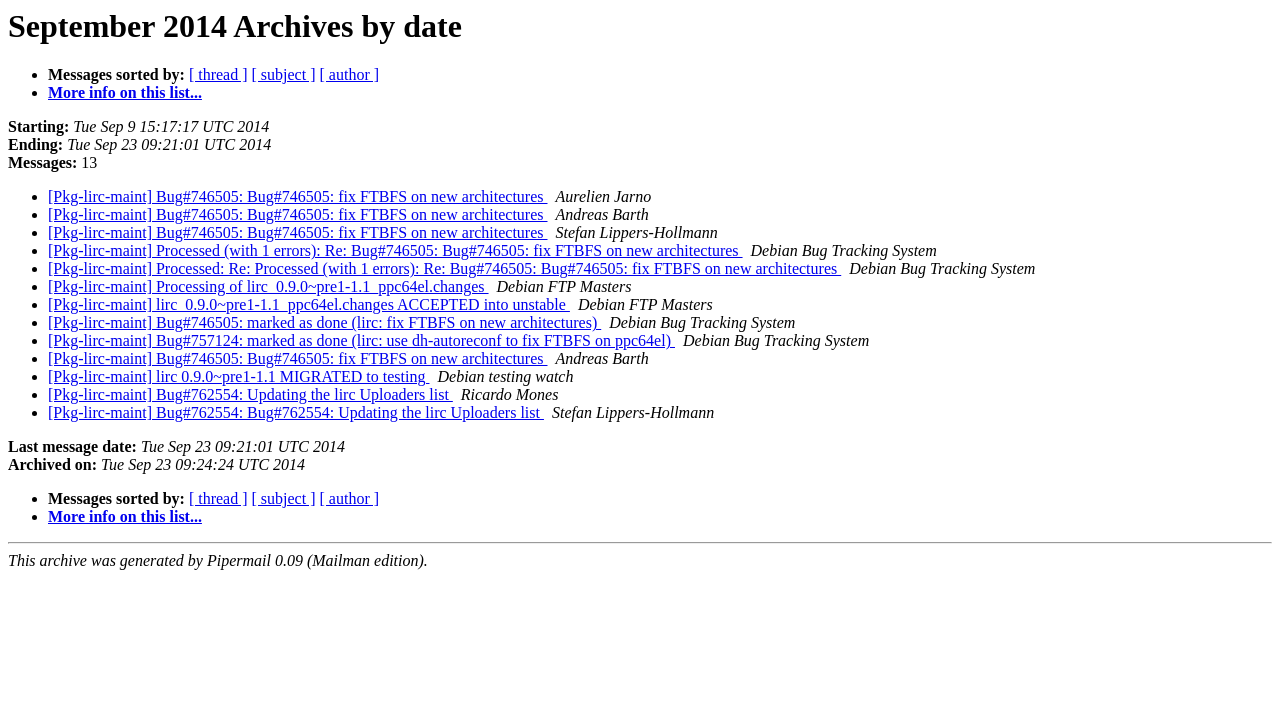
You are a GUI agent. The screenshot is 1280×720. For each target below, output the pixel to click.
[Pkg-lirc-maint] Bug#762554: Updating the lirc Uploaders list (250, 394)
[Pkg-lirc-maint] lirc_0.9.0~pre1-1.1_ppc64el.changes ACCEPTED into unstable (309, 304)
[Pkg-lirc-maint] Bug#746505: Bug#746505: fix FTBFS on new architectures (298, 196)
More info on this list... (125, 92)
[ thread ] (218, 74)
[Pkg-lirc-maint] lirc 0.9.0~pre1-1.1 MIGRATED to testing (238, 376)
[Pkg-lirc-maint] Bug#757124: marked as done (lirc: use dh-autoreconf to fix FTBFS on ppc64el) (361, 340)
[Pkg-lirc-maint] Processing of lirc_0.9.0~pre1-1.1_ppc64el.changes (268, 286)
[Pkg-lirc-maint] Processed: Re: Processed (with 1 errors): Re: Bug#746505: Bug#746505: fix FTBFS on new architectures (444, 268)
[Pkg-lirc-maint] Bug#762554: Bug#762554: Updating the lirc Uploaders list (296, 412)
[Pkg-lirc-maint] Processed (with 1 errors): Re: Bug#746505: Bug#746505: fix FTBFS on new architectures (395, 250)
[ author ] (350, 74)
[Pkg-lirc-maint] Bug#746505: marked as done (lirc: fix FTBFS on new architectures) (324, 322)
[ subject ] (284, 74)
